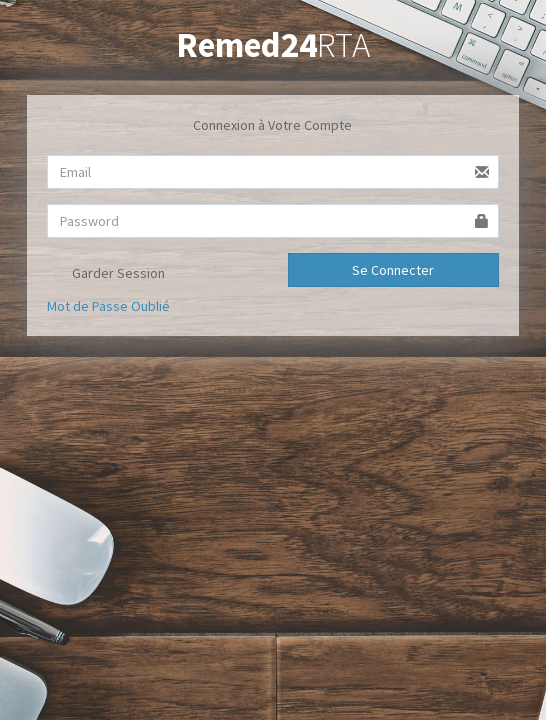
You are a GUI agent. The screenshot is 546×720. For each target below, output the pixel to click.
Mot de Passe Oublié (108, 306)
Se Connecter (393, 270)
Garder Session (106, 275)
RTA (273, 45)
